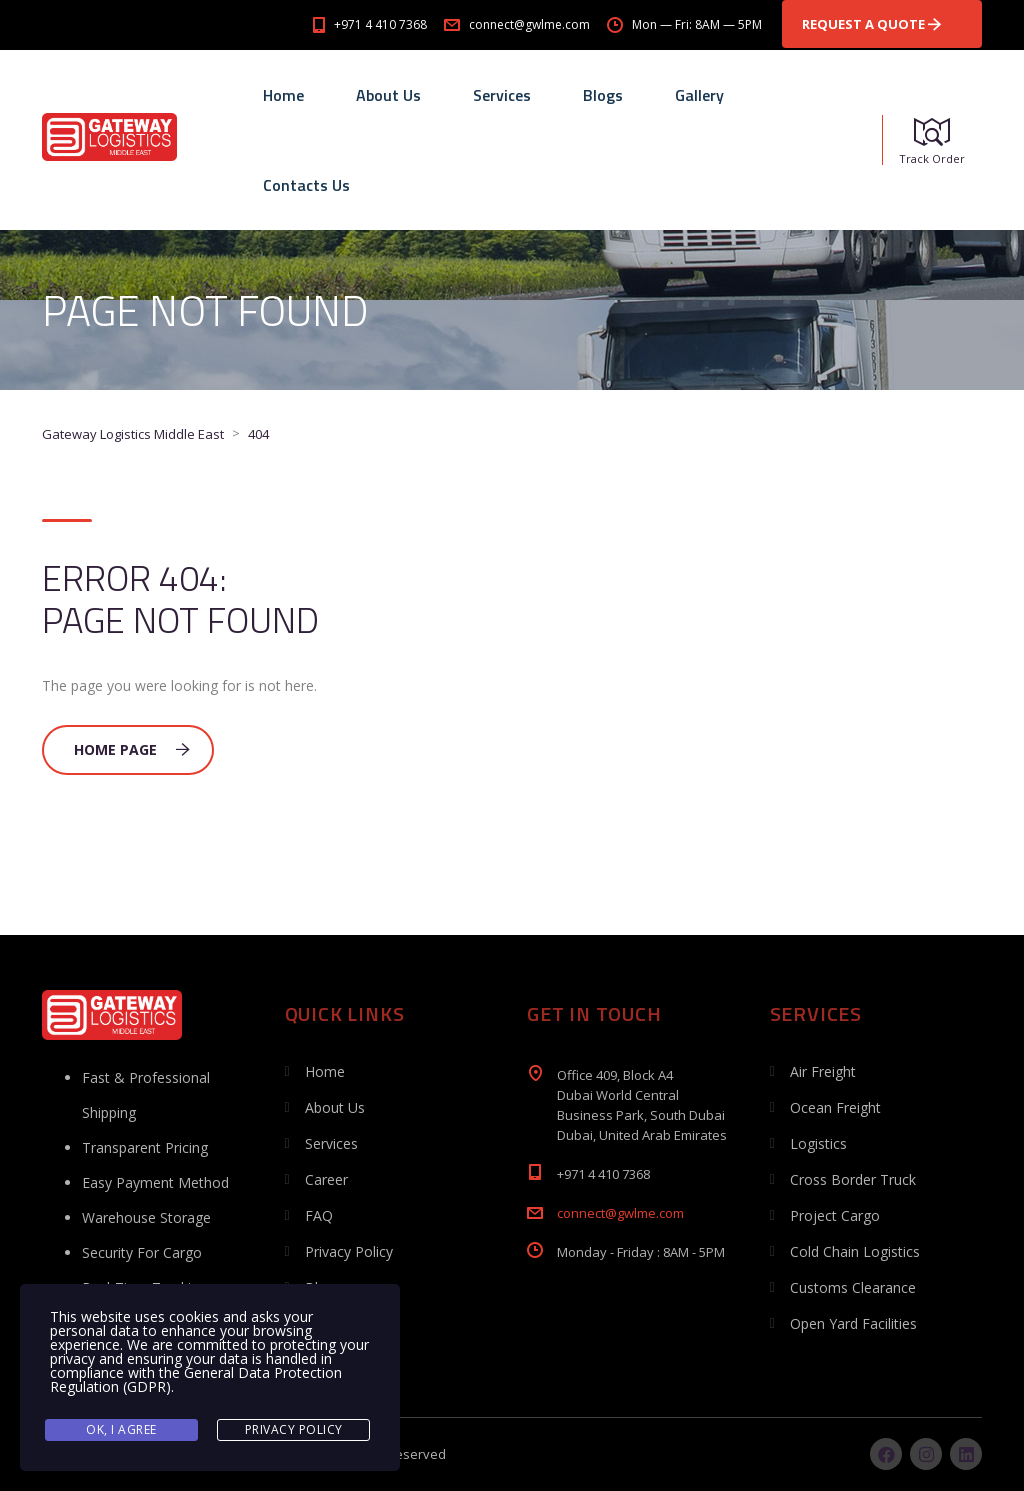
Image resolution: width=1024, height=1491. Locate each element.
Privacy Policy (349, 1251)
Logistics (818, 1143)
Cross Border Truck (853, 1179)
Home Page (132, 749)
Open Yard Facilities (853, 1323)
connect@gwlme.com (620, 1213)
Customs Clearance (853, 1287)
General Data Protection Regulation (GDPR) (196, 1379)
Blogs (603, 95)
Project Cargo (835, 1215)
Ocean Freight (835, 1107)
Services (502, 95)
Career (326, 1179)
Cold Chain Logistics (855, 1251)
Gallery (699, 95)
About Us (388, 95)
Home (283, 95)
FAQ (319, 1215)
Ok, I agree (121, 1429)
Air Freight (823, 1071)
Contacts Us (306, 185)
